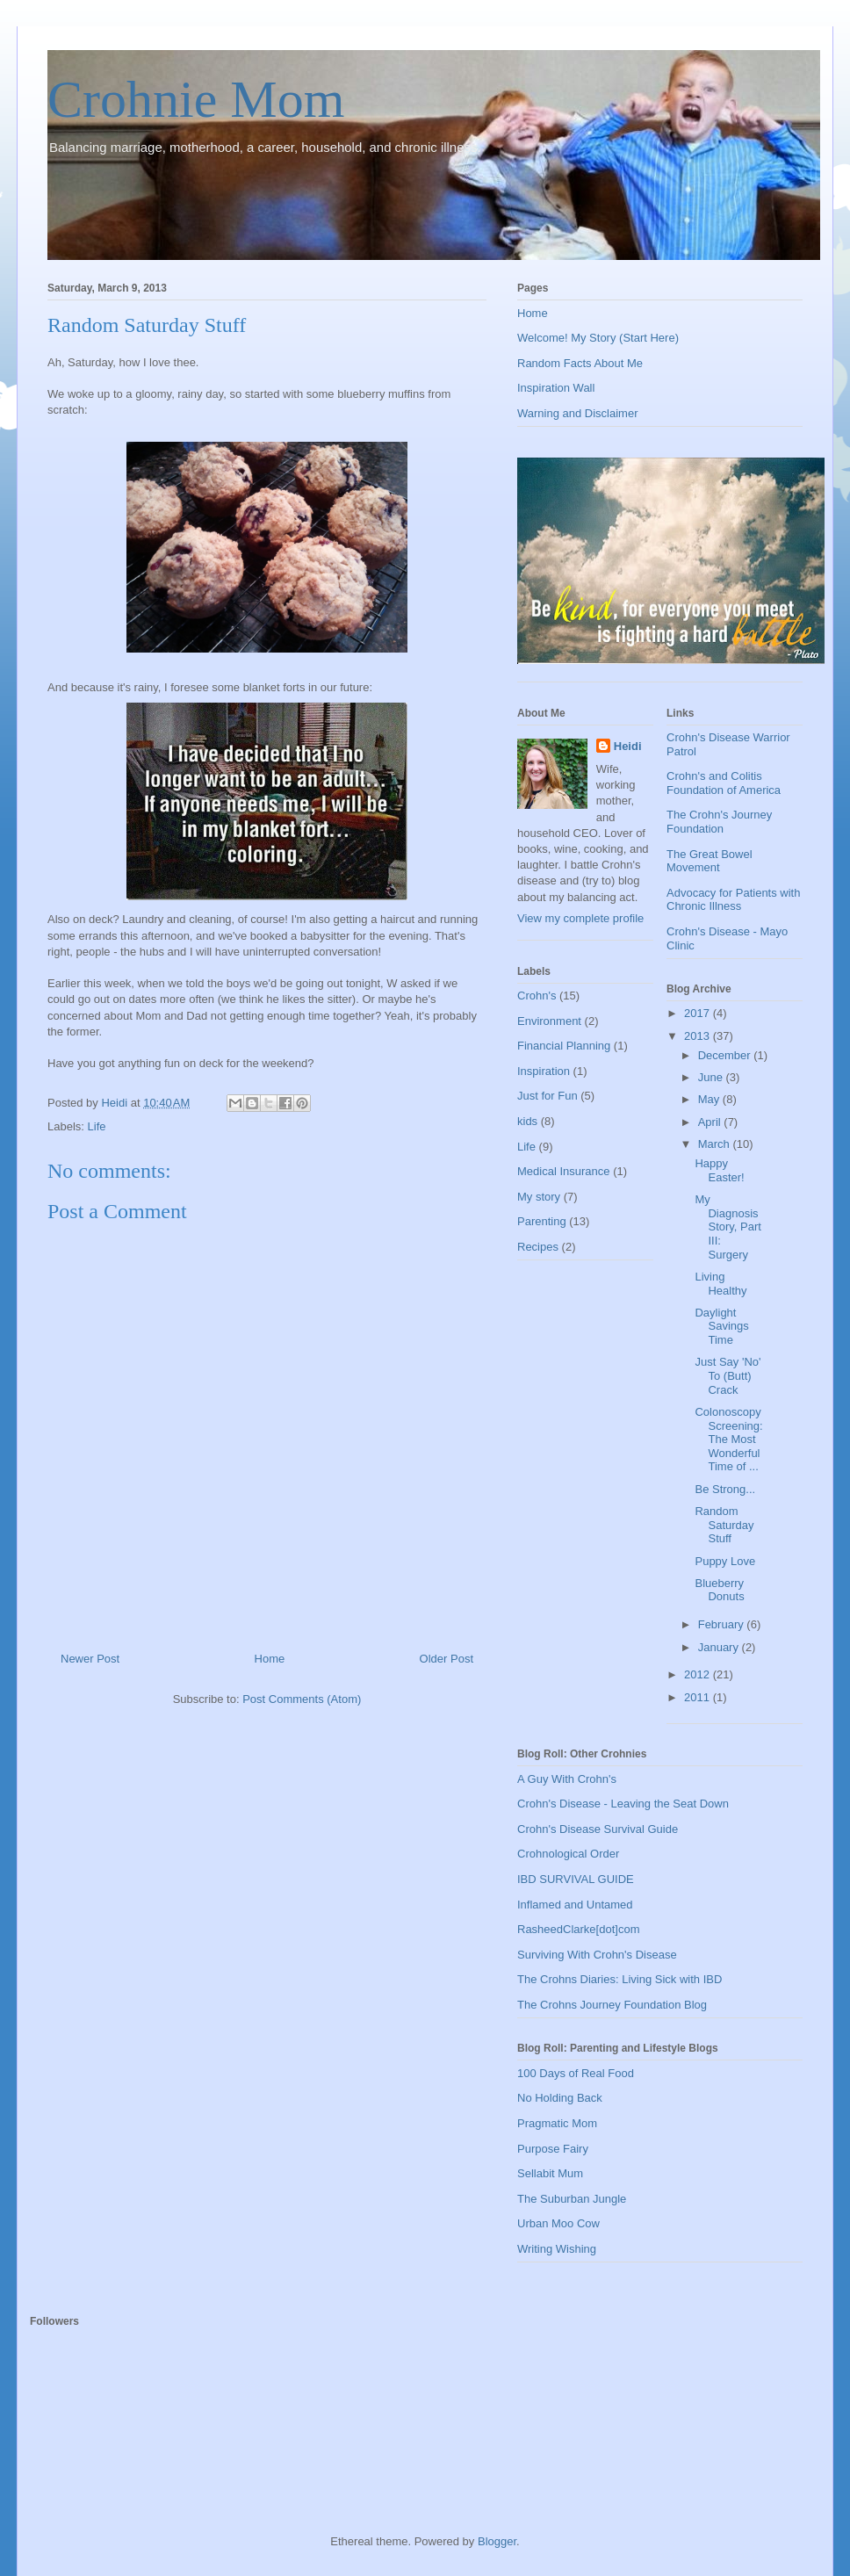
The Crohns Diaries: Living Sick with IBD (619, 1979)
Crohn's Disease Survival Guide (597, 1829)
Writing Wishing (556, 2248)
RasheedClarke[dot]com (578, 1929)
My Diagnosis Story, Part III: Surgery (727, 1226)
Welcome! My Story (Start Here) (598, 337)
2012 (698, 1674)
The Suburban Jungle (571, 2198)
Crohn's (536, 995)
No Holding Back (559, 2097)
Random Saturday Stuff (724, 1524)
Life (97, 1126)
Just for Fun (547, 1095)
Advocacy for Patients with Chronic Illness (733, 899)
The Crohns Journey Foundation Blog (612, 2004)
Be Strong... (725, 1489)
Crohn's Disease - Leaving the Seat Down (623, 1803)
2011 (698, 1697)
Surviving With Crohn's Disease (597, 1954)
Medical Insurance (563, 1171)
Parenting (541, 1221)
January (720, 1647)
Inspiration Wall (555, 387)
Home (270, 1658)
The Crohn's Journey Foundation (719, 821)
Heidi (628, 746)
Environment (549, 1021)
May (710, 1099)
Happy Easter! (719, 1170)
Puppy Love (725, 1561)
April (711, 1122)
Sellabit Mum (550, 2173)
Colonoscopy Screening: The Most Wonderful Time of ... (728, 1439)
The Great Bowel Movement (709, 861)
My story (538, 1196)
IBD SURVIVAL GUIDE (575, 1879)
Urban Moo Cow (558, 2223)
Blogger (497, 2541)
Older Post (446, 1658)
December (726, 1055)
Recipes (537, 1246)
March (715, 1144)
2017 (698, 1013)
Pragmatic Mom (557, 2123)
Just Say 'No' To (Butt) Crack (727, 1375)
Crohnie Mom (195, 99)
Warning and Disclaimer (577, 413)
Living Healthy (720, 1283)
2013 (698, 1036)
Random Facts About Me (580, 363)
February (722, 1624)
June (712, 1077)
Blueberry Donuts (719, 1590)
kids (527, 1121)
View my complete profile (580, 918)
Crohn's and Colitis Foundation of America (723, 783)
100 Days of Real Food (575, 2073)
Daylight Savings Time (721, 1326)
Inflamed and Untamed (575, 1904)
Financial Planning (563, 1045)
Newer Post (90, 1658)
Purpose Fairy (552, 2148)
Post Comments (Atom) (301, 1699)
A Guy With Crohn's (566, 1779)
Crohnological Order (568, 1853)
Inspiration (543, 1071)
